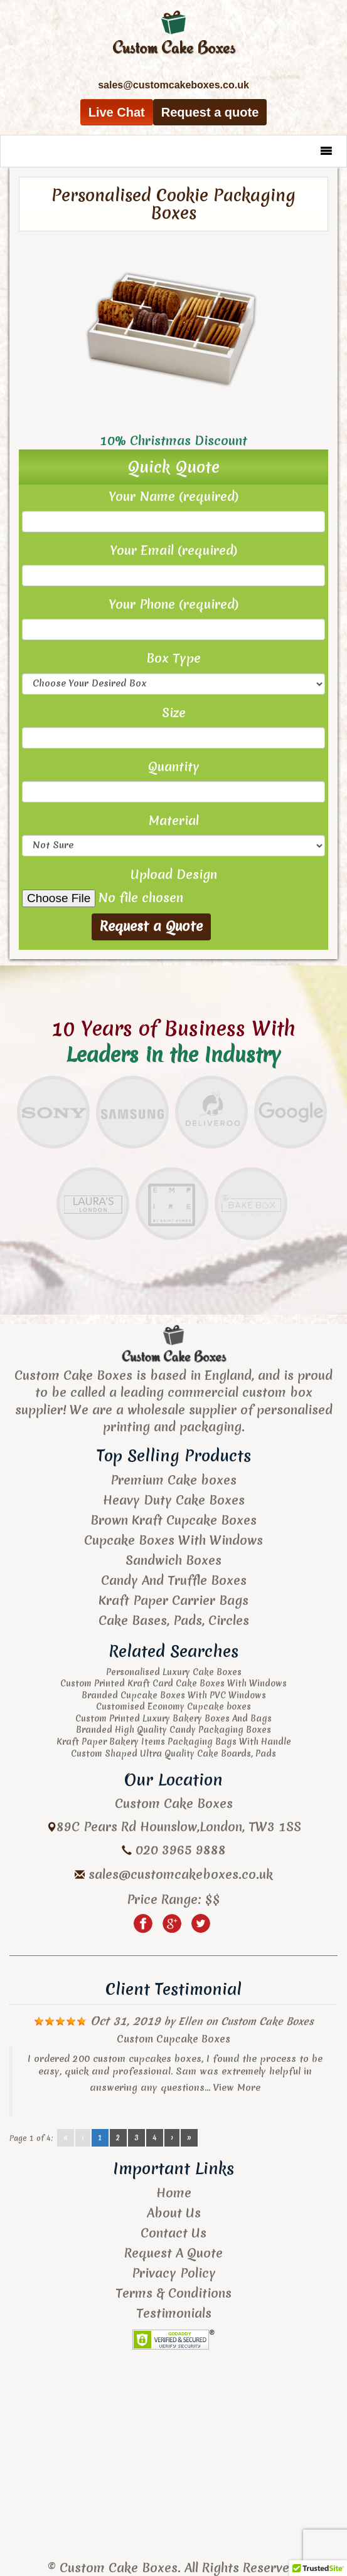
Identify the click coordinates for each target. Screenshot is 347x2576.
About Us (174, 2212)
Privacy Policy (174, 2272)
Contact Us (173, 2232)
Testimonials (173, 2313)
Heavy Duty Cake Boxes (174, 1499)
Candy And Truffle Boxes (174, 1580)
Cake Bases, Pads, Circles (174, 1620)
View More (236, 2087)
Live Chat (116, 112)
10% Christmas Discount (173, 440)
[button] (301, 151)
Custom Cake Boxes (267, 2021)
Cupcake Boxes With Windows (173, 1540)
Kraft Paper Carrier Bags (173, 1600)
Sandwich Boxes (173, 1560)
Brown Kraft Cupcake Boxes (173, 1519)
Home (173, 2192)
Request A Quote (173, 2252)
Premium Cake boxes (173, 1479)
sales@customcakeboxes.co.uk (180, 1874)
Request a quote (210, 112)
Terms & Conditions (173, 2292)
